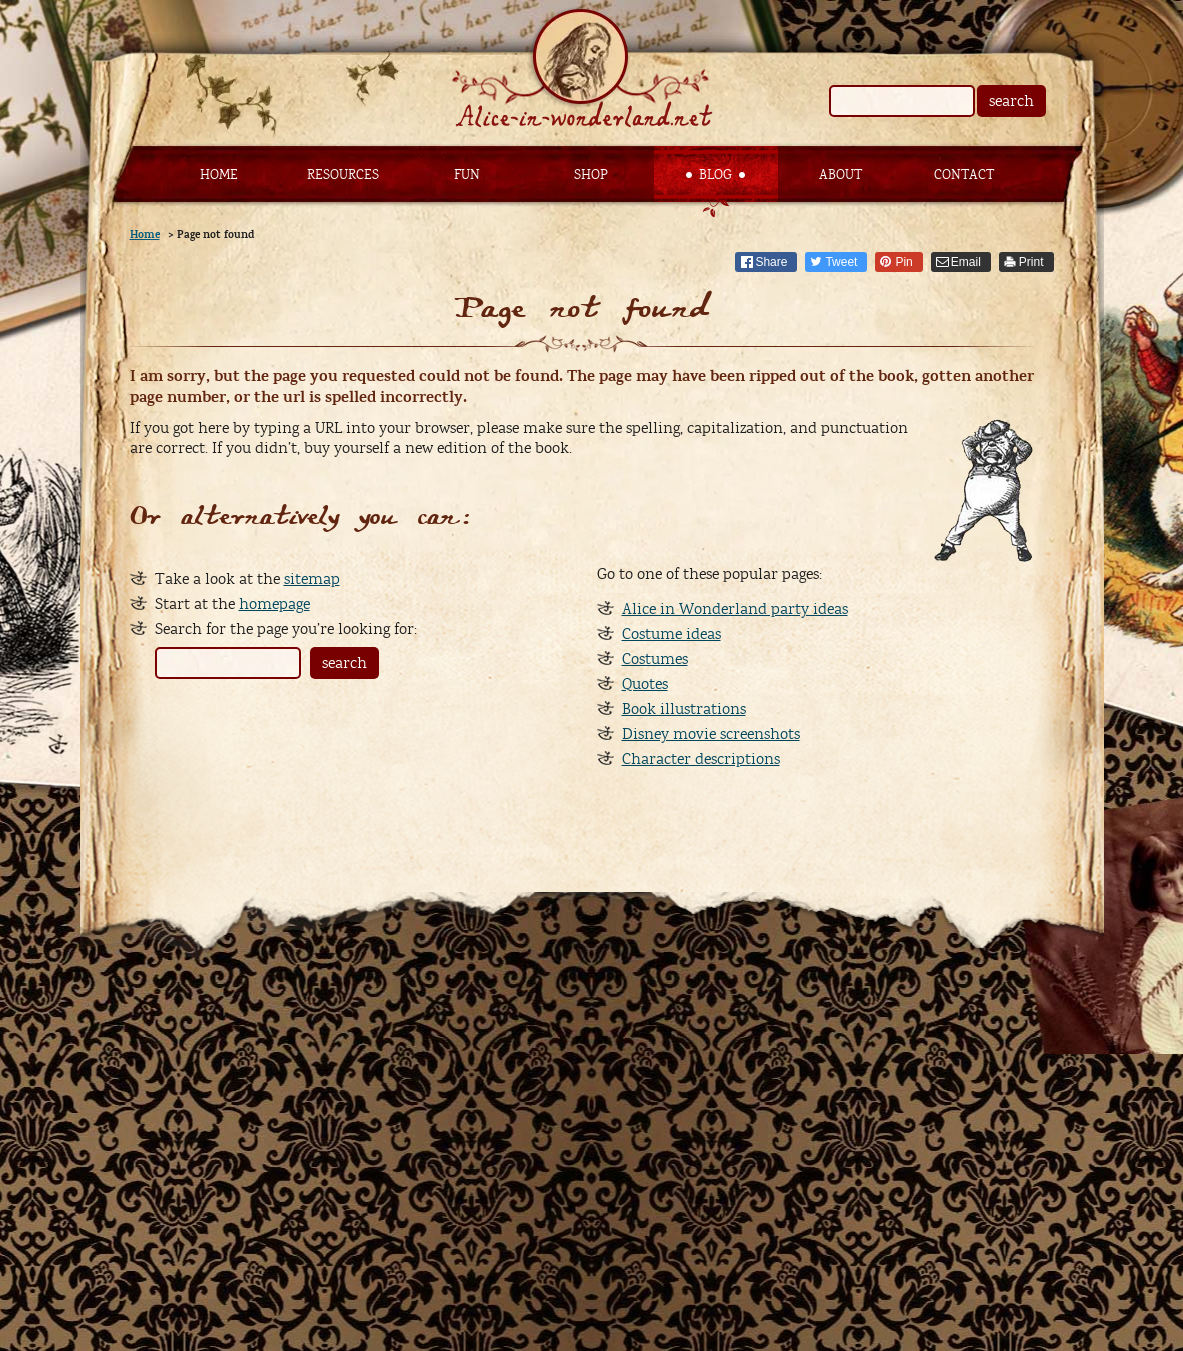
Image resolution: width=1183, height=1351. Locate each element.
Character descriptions (701, 759)
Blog (715, 175)
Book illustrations (684, 709)
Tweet (841, 262)
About (840, 175)
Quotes (645, 684)
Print (1031, 262)
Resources (343, 175)
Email (966, 262)
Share (771, 262)
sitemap (312, 579)
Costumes (655, 659)
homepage (274, 604)
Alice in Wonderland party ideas (735, 609)
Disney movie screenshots (711, 734)
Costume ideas (671, 634)
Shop (591, 175)
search (1011, 101)
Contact (964, 175)
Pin (903, 262)
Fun (467, 175)
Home (219, 175)
